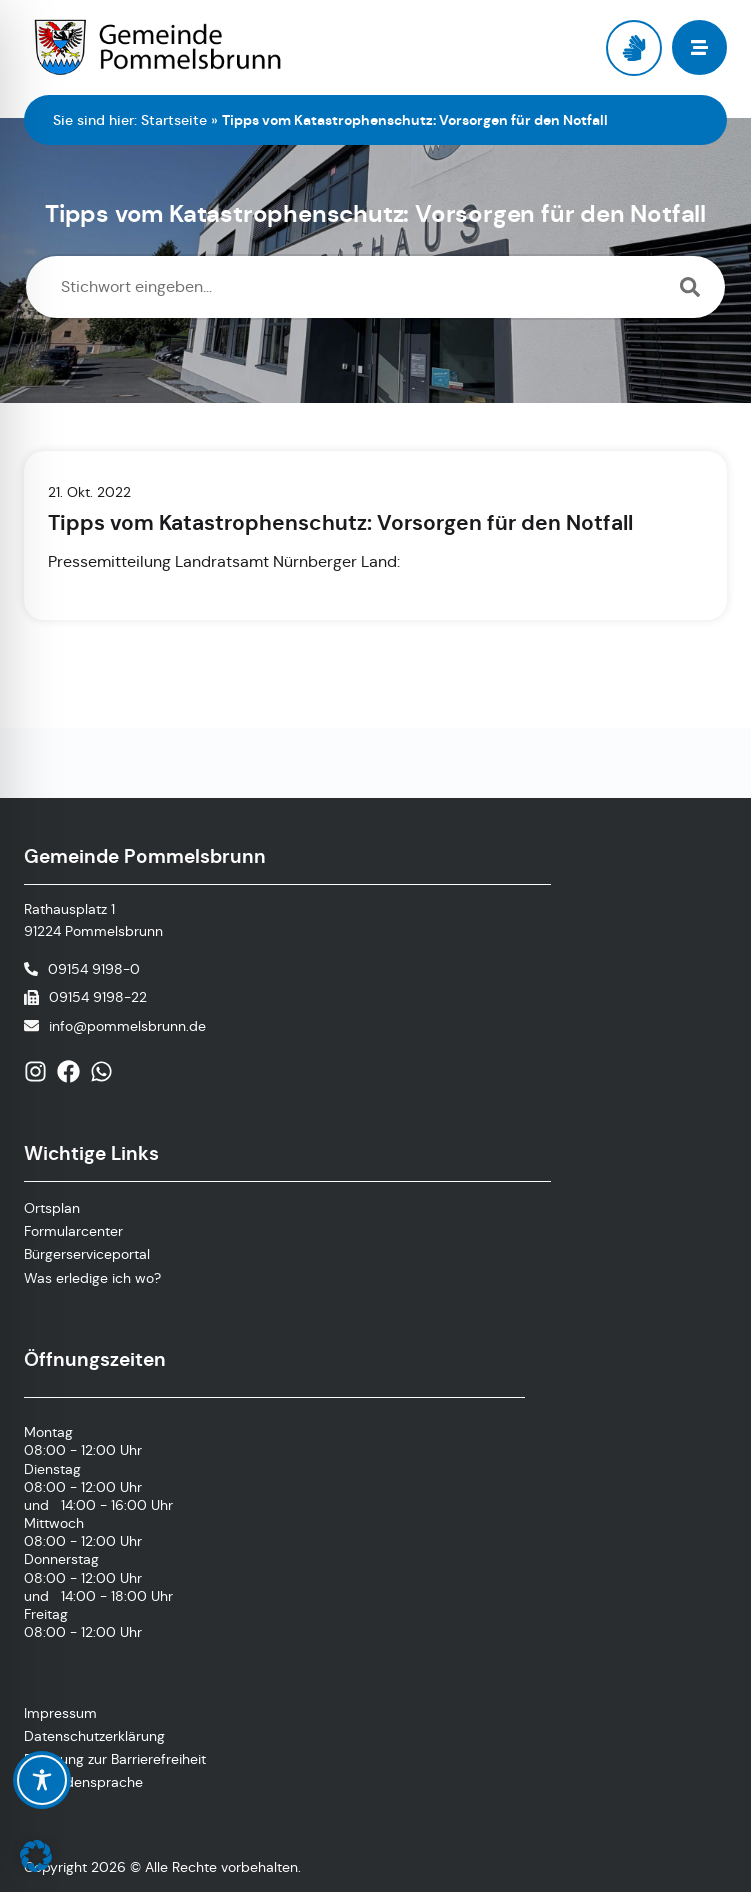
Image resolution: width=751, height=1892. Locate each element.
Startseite (174, 120)
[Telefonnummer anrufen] (82, 969)
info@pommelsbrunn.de (127, 1026)
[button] (36, 1856)
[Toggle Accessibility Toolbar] (42, 1780)
